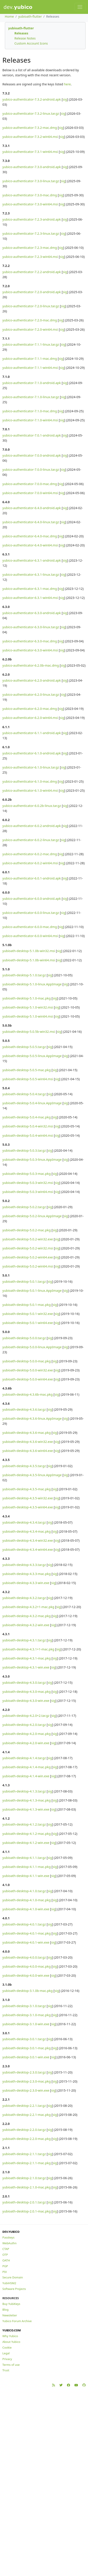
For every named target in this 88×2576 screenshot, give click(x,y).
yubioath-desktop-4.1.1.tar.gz (24, 1858)
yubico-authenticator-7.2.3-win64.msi (30, 257)
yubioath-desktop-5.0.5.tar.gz (24, 1047)
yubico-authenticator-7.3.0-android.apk (31, 167)
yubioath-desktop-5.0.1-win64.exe (27, 1323)
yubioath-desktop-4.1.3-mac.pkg (26, 1800)
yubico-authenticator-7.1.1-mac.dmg (29, 358)
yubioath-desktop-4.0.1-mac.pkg (26, 1933)
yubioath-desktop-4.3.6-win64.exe (27, 1451)
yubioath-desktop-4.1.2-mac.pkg (26, 1834)
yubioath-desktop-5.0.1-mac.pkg (26, 1305)
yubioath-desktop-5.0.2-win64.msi (27, 1266)
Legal (6, 2353)
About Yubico (11, 2342)
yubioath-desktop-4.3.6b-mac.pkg (27, 1394)
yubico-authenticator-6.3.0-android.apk (31, 613)
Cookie (7, 2347)
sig (65, 99)
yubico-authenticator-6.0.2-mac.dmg (29, 854)
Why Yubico (10, 2336)
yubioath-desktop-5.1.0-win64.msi (27, 1016)
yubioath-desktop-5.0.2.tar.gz (24, 1207)
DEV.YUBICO (11, 2232)
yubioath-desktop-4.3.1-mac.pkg (26, 1658)
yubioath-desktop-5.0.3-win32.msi (27, 1183)
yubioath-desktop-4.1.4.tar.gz (24, 1758)
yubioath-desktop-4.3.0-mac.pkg (26, 1691)
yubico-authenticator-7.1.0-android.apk (31, 383)
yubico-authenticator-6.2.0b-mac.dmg (30, 665)
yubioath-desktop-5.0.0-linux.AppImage (32, 1347)
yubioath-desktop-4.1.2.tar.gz (24, 1824)
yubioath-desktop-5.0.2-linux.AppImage (32, 1216)
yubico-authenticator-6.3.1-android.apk (31, 560)
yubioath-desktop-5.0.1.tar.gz (24, 1281)
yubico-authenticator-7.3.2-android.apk (31, 99)
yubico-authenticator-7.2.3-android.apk (31, 219)
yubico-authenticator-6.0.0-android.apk (31, 898)
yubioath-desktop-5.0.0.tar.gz (24, 1338)
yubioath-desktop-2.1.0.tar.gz (24, 2178)
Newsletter (9, 2315)
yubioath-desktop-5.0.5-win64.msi (27, 1079)
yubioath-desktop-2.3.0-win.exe (25, 2090)
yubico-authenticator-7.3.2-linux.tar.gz (30, 113)
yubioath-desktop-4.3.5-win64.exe (27, 1507)
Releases (21, 33)
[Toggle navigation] (80, 7)
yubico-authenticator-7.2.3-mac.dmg (29, 248)
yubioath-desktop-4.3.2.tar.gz (24, 1598)
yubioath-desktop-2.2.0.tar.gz (24, 2130)
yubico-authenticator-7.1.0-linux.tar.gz (30, 397)
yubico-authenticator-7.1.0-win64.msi (30, 420)
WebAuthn (9, 2243)
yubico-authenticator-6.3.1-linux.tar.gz (30, 574)
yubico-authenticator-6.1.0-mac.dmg (29, 781)
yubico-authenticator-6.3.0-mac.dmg (29, 641)
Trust (5, 2370)
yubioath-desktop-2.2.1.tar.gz (24, 2106)
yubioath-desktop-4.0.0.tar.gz (24, 1957)
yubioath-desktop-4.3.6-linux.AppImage (32, 1418)
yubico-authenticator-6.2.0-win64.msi (30, 718)
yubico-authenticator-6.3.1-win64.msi (30, 598)
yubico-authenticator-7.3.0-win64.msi (30, 204)
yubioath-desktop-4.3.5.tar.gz (24, 1466)
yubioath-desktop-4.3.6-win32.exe (27, 1442)
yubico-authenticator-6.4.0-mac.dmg (29, 536)
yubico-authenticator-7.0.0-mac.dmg (29, 484)
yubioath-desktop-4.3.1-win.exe (25, 1667)
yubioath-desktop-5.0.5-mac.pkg (26, 1070)
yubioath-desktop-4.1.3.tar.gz (24, 1791)
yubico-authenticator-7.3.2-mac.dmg (29, 128)
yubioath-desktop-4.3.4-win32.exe (27, 1540)
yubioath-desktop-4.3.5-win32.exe (27, 1498)
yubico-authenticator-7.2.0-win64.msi (30, 329)
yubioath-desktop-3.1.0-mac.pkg (26, 2015)
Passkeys (8, 2237)
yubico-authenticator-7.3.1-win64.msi (30, 152)
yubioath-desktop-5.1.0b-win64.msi (28, 960)
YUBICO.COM (11, 2330)
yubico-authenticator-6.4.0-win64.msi (30, 545)
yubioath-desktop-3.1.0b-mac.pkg (27, 1991)
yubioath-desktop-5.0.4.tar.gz (24, 1094)
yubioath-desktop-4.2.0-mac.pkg (26, 1734)
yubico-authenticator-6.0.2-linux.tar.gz (30, 840)
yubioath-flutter (30, 16)
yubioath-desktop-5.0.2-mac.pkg (26, 1230)
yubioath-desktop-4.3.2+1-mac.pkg (28, 1607)
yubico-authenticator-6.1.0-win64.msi (30, 790)
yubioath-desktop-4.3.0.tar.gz (24, 1682)
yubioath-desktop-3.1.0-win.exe (25, 2024)
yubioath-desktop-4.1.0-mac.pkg (26, 1900)
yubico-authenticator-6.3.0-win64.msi (30, 650)
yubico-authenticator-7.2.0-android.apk (31, 292)
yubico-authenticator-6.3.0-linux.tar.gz (30, 627)
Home (9, 16)
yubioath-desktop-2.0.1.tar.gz (24, 2202)
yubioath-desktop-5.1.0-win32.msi (27, 1007)
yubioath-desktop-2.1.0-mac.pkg (26, 2187)
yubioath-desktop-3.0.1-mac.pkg (26, 2048)
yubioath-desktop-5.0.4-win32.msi (27, 1126)
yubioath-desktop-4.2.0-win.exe (25, 1743)
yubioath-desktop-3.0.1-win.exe (25, 2057)
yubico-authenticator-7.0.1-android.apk (31, 435)
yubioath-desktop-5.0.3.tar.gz (24, 1150)
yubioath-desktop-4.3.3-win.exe (25, 1583)
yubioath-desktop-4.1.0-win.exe (25, 1909)
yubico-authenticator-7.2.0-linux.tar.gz (30, 306)
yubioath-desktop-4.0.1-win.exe (25, 1942)
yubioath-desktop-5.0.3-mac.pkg (26, 1174)
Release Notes (25, 38)
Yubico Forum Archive (17, 2321)
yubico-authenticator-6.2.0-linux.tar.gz (30, 694)
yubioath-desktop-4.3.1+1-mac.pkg (28, 1649)
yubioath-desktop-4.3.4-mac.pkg (26, 1531)
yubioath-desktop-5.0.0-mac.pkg (26, 1361)
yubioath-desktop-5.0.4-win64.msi (27, 1135)
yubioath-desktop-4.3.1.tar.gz (24, 1640)
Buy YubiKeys (11, 2304)
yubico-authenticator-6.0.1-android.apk (31, 878)
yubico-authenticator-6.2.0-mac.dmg (29, 709)
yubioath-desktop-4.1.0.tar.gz (24, 1891)
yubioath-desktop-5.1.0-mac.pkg (26, 998)
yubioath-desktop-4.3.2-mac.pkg (26, 1616)
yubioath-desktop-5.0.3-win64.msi (27, 1192)
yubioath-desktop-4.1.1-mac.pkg (26, 1867)
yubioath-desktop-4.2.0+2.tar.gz (25, 1716)
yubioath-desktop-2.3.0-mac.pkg (26, 2081)
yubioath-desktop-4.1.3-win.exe (25, 1809)
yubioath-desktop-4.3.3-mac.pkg (26, 1574)
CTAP (5, 2249)
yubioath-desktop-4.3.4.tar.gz (24, 1522)
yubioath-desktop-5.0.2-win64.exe (27, 1257)
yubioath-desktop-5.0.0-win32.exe (27, 1370)
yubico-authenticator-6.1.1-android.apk (31, 733)
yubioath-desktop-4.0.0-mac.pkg (26, 1966)
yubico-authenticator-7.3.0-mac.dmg (29, 195)
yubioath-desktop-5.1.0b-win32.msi (28, 951)
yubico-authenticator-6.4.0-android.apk (31, 508)
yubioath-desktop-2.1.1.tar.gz (24, 2154)
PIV (4, 2272)
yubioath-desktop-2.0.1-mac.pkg (26, 2211)
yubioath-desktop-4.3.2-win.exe (25, 1625)
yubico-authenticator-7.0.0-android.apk (31, 455)
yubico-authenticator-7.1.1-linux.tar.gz (30, 344)
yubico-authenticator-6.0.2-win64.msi (30, 863)
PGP (5, 2266)
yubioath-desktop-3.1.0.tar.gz (24, 2006)
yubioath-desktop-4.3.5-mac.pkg (26, 1489)
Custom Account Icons (31, 43)
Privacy (7, 2359)
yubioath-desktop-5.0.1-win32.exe (27, 1314)
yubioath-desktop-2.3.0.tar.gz (24, 2072)
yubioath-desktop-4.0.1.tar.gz (24, 1924)
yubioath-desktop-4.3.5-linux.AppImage (32, 1475)
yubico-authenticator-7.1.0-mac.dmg (29, 411)
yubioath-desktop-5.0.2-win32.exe (27, 1239)
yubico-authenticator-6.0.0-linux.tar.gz (30, 913)
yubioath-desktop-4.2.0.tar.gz (24, 1725)
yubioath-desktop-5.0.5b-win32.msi (28, 1031)
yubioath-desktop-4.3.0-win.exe (25, 1701)
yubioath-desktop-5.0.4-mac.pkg (26, 1117)
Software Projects (14, 2289)
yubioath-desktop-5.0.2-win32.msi (27, 1248)
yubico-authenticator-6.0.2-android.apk (31, 826)
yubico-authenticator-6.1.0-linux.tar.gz (30, 767)
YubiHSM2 (9, 2283)
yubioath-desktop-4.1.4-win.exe (25, 1776)
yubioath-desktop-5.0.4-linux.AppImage (32, 1103)
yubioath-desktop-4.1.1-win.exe (25, 1876)
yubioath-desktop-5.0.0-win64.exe (27, 1379)
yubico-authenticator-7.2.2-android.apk (31, 272)
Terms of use (11, 2365)
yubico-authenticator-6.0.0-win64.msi (30, 936)
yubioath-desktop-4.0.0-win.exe (25, 1975)
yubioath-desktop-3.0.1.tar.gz (24, 2039)
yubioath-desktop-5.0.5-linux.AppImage (32, 1056)
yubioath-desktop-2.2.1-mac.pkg (26, 2115)
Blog (5, 2310)
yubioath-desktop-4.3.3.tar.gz (24, 1565)
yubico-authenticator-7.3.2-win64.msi (30, 137)
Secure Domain (12, 2277)
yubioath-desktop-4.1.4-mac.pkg (26, 1767)
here (67, 84)
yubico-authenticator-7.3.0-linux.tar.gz (30, 181)
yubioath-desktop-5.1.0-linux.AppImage (32, 984)
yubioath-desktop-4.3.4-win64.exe (27, 1549)
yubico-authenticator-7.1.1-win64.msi (30, 368)
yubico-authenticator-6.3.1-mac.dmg (29, 589)
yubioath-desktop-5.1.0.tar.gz (24, 975)
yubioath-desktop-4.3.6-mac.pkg (26, 1432)
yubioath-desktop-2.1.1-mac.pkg (26, 2163)
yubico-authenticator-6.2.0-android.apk (31, 680)
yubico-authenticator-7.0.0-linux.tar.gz (30, 469)
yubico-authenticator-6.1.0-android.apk (31, 753)
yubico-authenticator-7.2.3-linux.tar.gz (30, 233)
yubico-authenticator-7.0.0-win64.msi (30, 493)
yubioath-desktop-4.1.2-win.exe (25, 1843)
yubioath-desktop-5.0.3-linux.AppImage (32, 1159)
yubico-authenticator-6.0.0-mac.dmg (29, 927)
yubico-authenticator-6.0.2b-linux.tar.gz (31, 806)
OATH (6, 2260)
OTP (5, 2255)
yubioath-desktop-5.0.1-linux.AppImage (32, 1290)
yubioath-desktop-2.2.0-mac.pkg (26, 2139)
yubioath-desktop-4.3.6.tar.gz (24, 1409)
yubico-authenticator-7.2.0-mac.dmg (29, 320)
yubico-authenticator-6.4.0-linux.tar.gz (30, 522)
